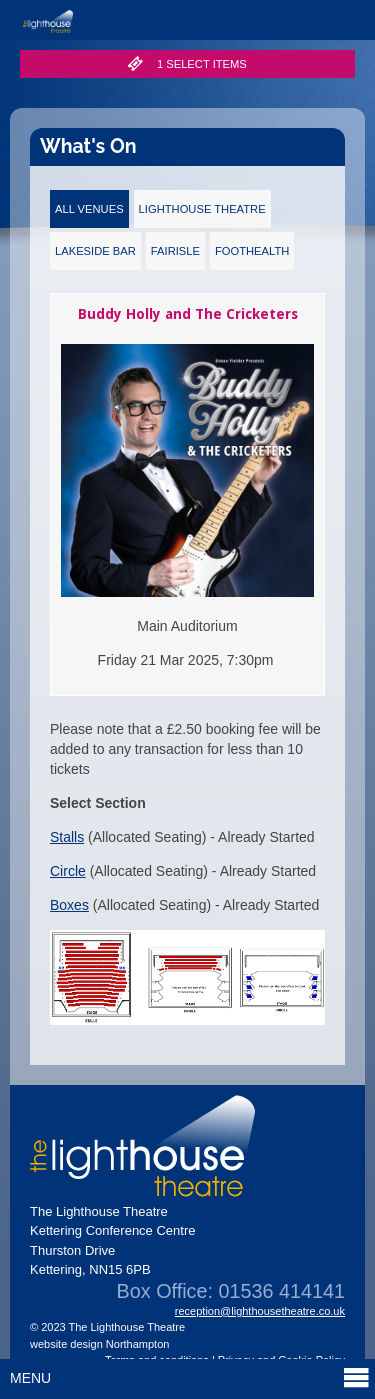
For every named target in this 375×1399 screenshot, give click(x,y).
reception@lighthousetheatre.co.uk (260, 1311)
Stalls (67, 837)
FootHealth (252, 251)
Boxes (69, 905)
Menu (190, 1377)
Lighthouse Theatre (202, 209)
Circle (68, 871)
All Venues (89, 209)
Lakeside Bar (95, 251)
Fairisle (175, 251)
